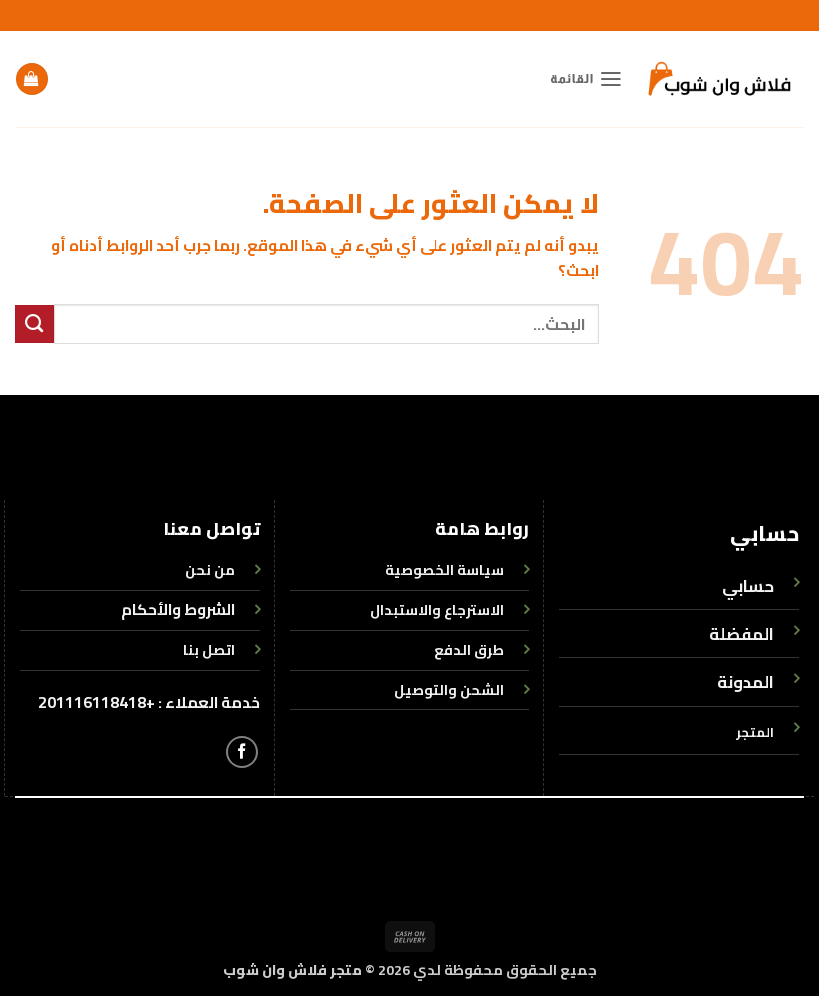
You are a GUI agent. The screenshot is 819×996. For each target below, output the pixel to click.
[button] (586, 79)
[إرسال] (34, 324)
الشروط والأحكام (178, 609)
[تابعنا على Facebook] (242, 752)
